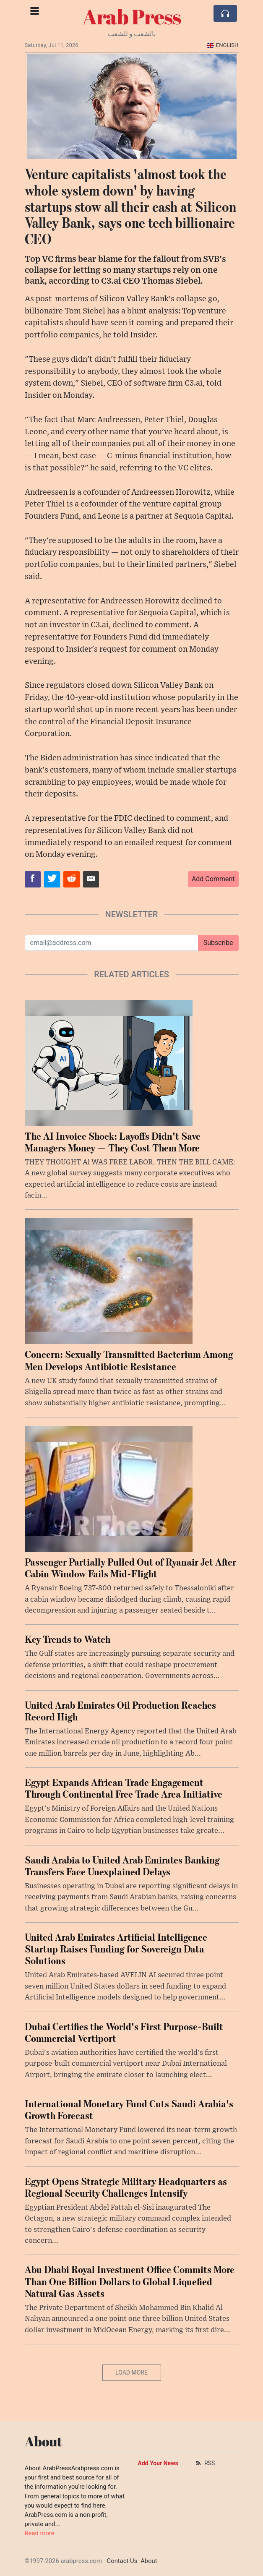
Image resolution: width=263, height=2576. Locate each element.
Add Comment (213, 879)
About (149, 2561)
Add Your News (158, 2463)
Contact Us (122, 2561)
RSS (205, 2463)
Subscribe (218, 943)
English (222, 45)
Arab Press (132, 16)
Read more (40, 2533)
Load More (131, 2372)
